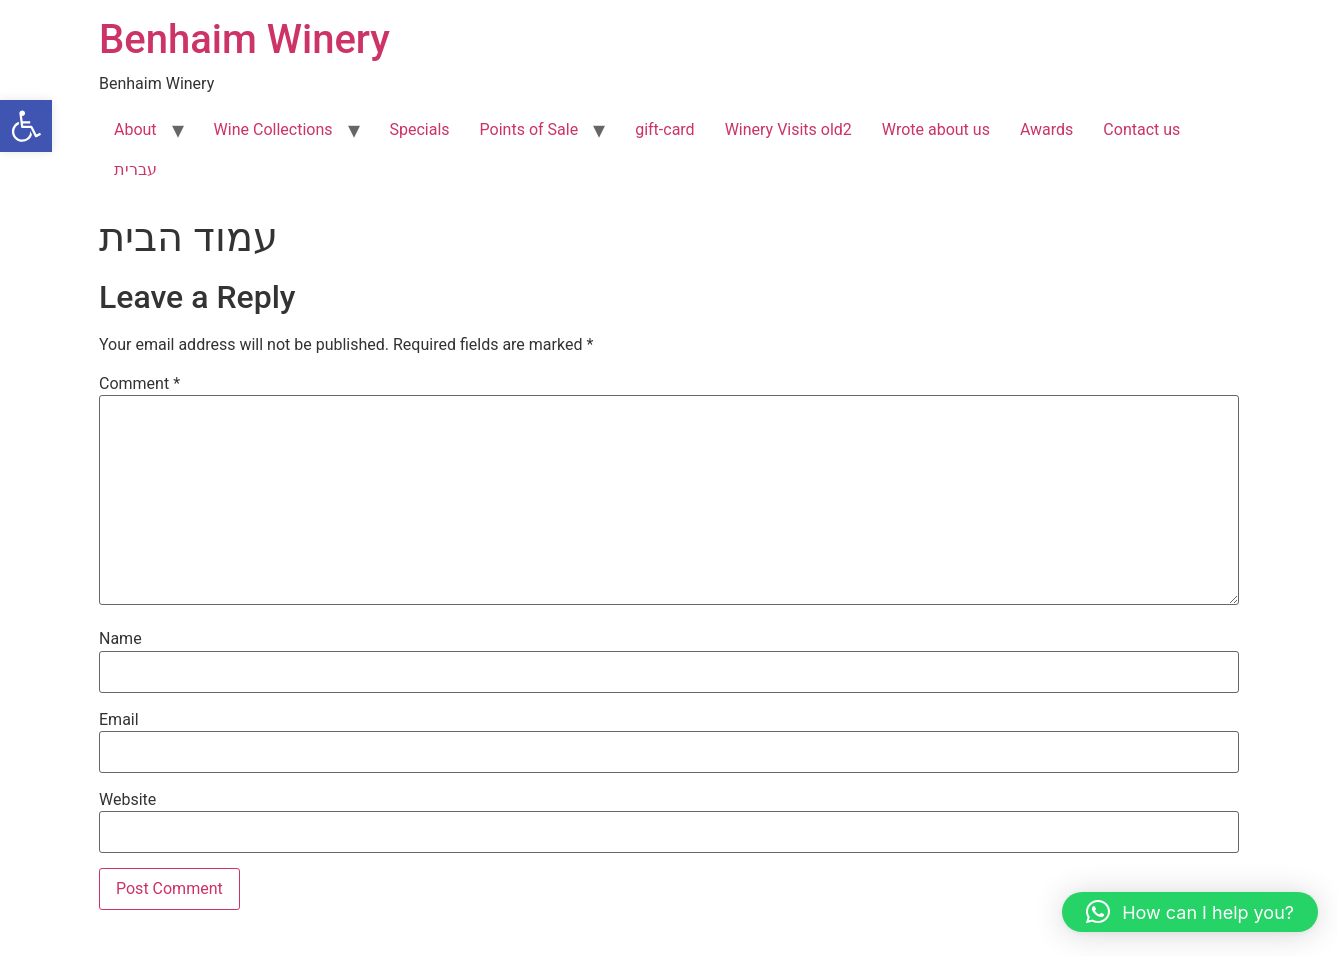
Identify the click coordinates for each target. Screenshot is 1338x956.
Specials (420, 129)
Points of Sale (529, 129)
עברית (135, 169)
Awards (1046, 129)
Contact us (1141, 129)
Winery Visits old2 (788, 129)
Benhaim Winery (244, 39)
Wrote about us (936, 129)
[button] (26, 126)
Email (119, 720)
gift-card (664, 129)
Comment (139, 384)
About (135, 129)
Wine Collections (273, 129)
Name (120, 639)
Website (127, 800)
